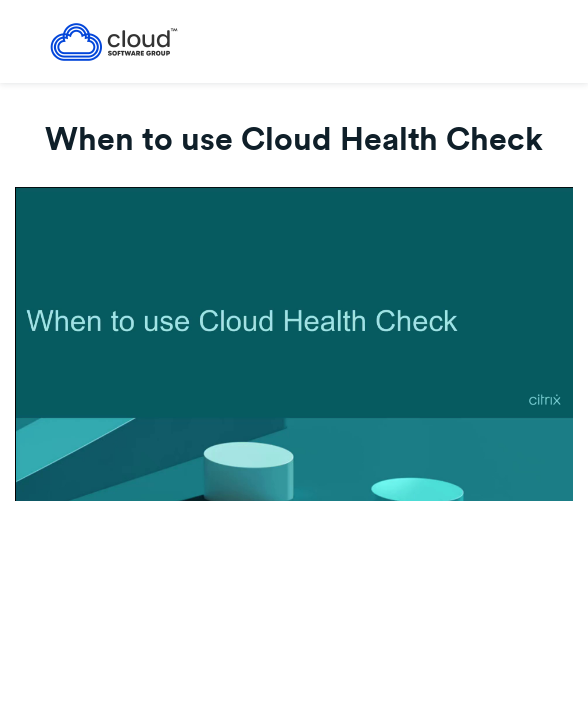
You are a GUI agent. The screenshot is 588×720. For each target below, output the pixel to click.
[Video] (294, 344)
